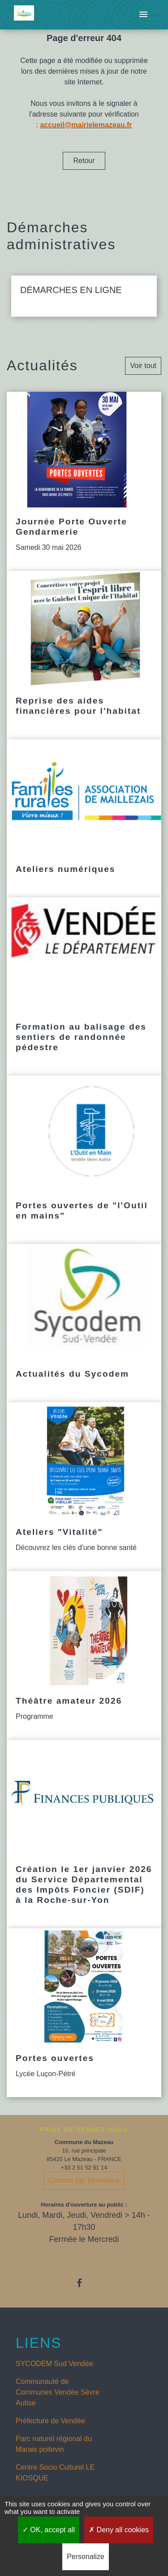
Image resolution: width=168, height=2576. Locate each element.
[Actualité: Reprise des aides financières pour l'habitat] (84, 655)
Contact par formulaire (83, 2180)
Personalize (85, 2556)
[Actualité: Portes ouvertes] (84, 2012)
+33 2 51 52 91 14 (84, 2167)
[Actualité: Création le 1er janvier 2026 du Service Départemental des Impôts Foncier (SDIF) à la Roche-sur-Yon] (84, 1834)
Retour (84, 160)
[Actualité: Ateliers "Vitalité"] (84, 1486)
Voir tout (143, 365)
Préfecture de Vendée (50, 2421)
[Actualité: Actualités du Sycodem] (84, 1323)
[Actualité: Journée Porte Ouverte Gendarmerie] (84, 481)
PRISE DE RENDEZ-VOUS (84, 2129)
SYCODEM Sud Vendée (54, 2363)
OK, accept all (48, 2530)
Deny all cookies (119, 2530)
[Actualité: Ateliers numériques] (84, 818)
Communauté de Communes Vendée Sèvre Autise (57, 2392)
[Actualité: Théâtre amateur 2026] (84, 1655)
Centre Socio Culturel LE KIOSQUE (55, 2472)
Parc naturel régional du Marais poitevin (54, 2444)
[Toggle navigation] (143, 15)
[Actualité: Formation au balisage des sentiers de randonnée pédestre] (84, 986)
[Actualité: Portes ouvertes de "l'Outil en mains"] (84, 1160)
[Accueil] (24, 15)
